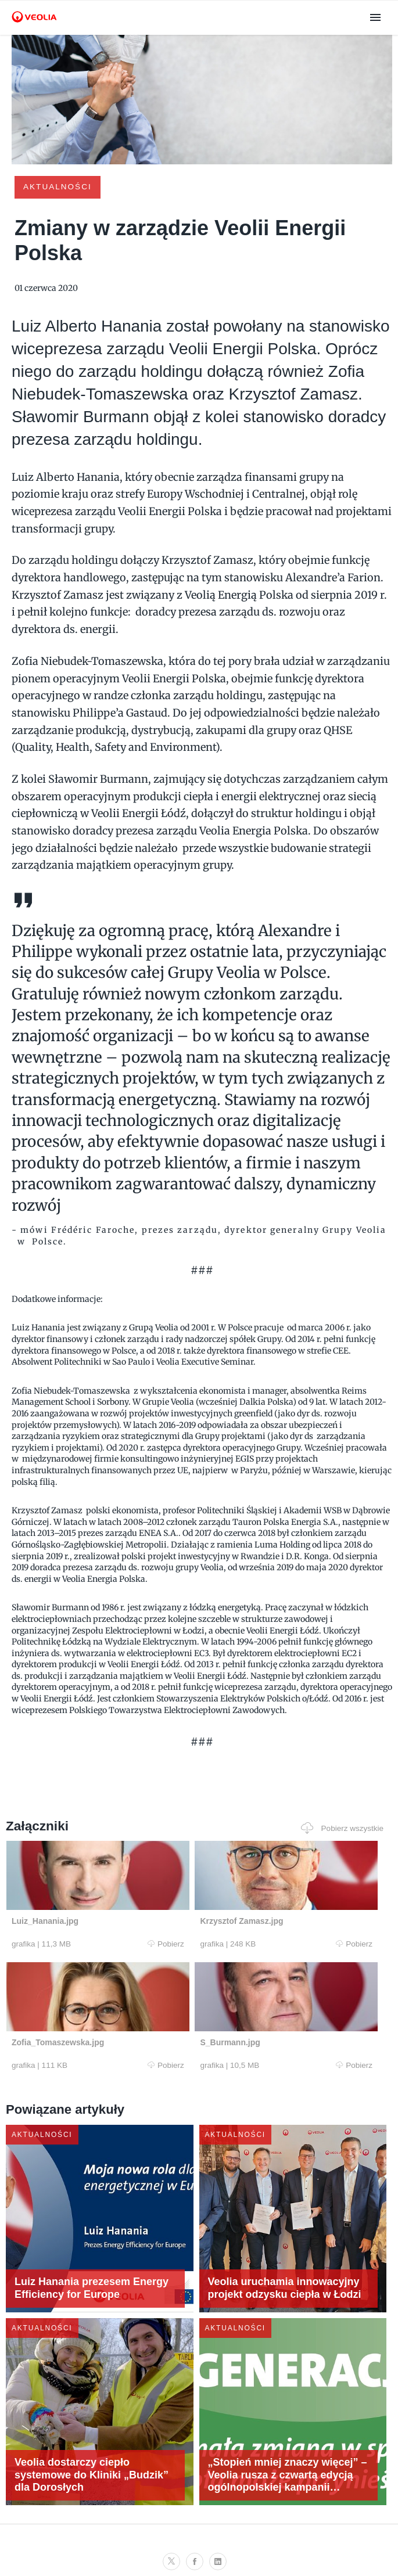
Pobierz (104, 1943)
